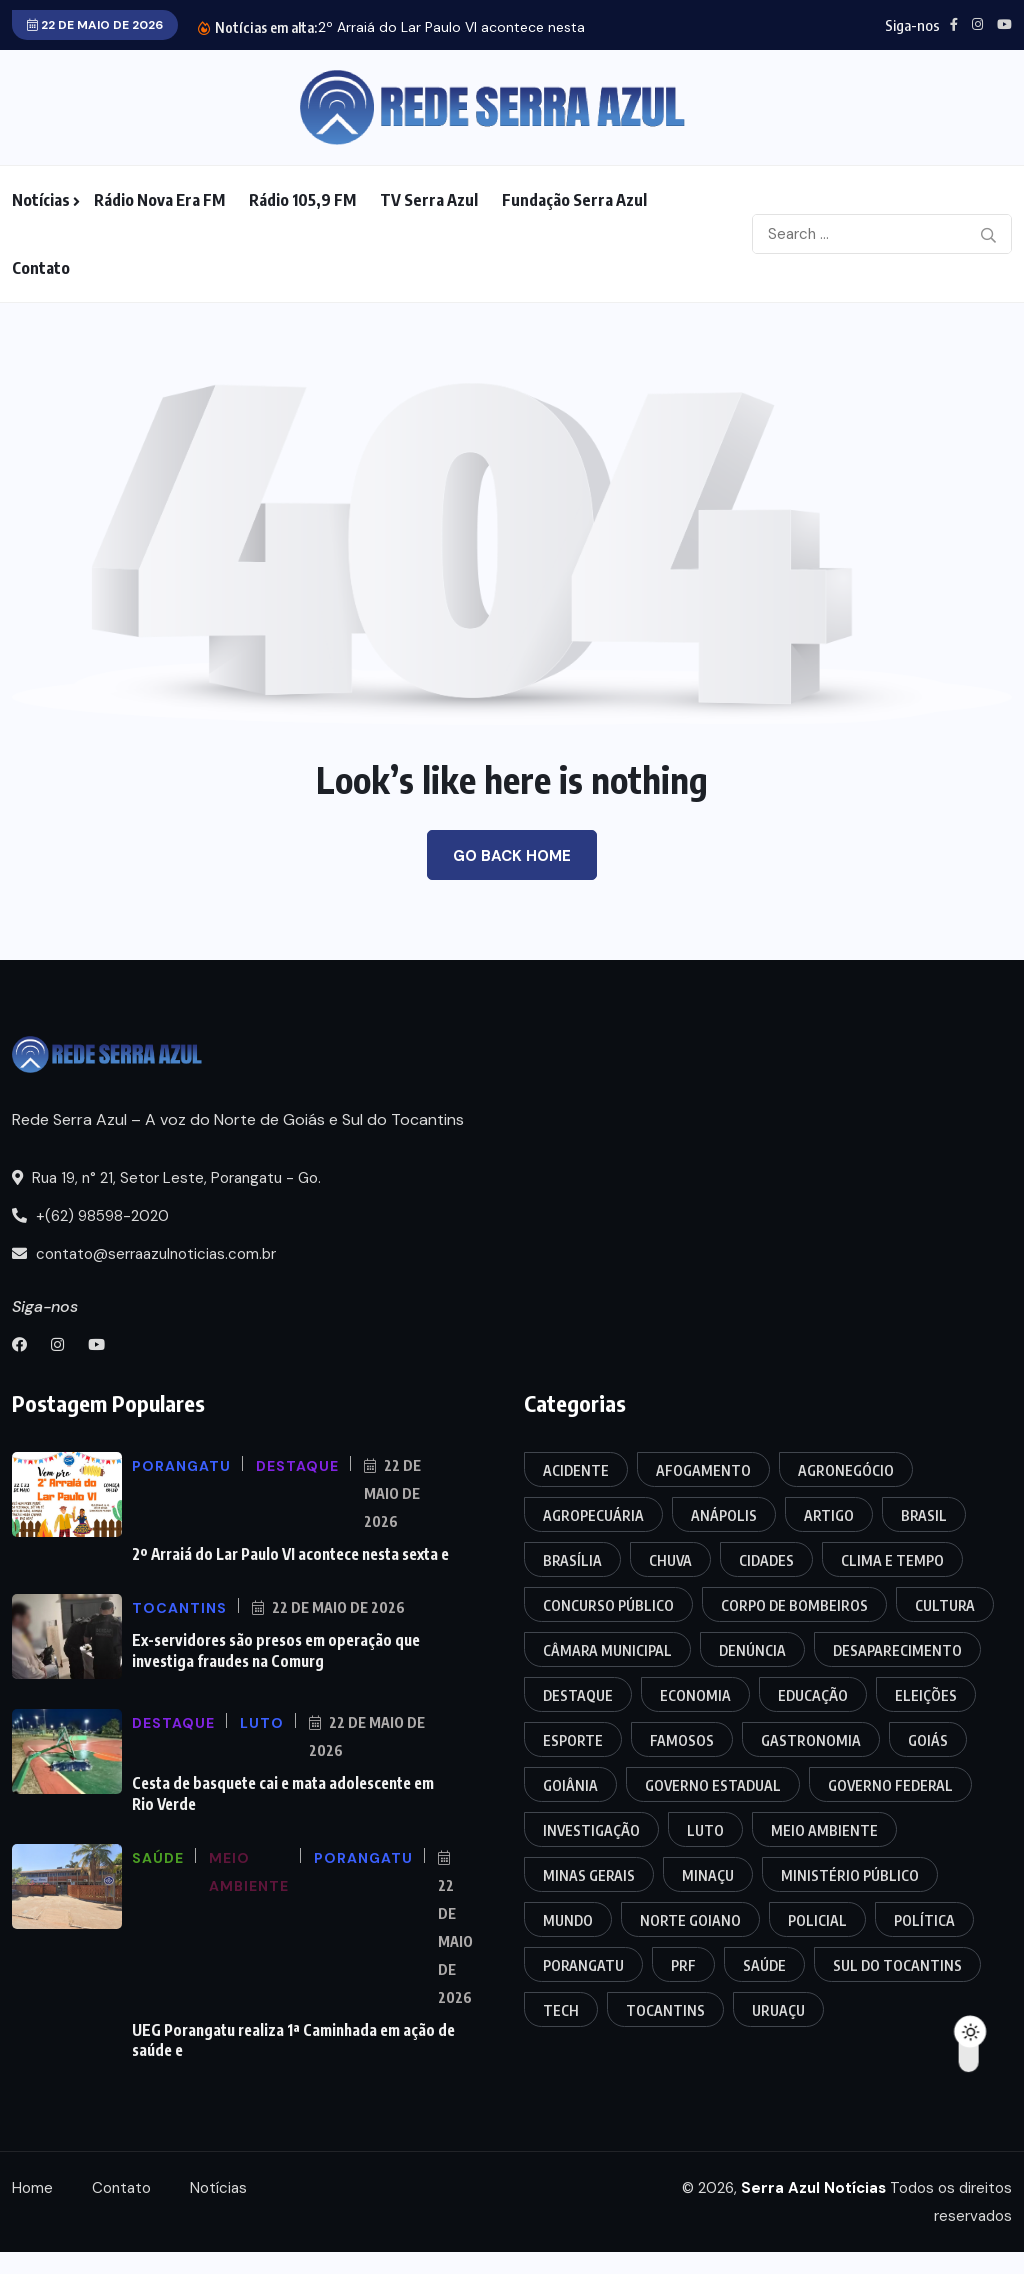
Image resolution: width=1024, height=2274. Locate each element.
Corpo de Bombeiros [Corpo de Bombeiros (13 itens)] (794, 1605)
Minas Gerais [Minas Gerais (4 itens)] (589, 1875)
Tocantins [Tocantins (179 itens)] (665, 2010)
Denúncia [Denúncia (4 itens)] (752, 1650)
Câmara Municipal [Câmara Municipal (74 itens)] (607, 1650)
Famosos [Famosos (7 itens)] (682, 1740)
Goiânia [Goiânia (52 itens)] (570, 1785)
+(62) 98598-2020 (90, 1216)
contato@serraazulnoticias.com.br (144, 1254)
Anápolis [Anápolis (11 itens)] (724, 1515)
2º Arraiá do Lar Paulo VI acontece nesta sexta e (290, 1554)
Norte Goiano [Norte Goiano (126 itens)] (690, 1920)
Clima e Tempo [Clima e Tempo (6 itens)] (892, 1560)
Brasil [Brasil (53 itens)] (924, 1515)
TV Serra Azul (429, 200)
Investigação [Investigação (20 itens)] (591, 1830)
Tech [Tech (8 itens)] (561, 2010)
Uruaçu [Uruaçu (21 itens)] (778, 2010)
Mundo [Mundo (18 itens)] (568, 1920)
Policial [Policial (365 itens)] (817, 1920)
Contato (41, 268)
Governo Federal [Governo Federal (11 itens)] (890, 1785)
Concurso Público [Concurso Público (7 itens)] (608, 1605)
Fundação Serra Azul (574, 200)
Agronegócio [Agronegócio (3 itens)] (846, 1470)
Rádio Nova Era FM (159, 200)
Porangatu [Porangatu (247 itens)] (583, 1965)
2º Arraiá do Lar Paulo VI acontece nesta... (456, 27)
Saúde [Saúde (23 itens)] (764, 1965)
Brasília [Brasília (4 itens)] (572, 1560)
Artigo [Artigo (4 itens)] (829, 1515)
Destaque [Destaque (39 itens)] (578, 1695)
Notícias (41, 200)
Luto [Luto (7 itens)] (705, 1830)
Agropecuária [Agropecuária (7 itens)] (593, 1515)
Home (32, 2186)
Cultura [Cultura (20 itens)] (945, 1605)
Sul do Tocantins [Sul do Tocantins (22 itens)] (897, 1965)
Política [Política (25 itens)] (924, 1920)
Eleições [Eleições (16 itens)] (926, 1695)
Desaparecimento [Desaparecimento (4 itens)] (897, 1650)
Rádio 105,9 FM (302, 200)
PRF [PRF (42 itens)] (683, 1965)
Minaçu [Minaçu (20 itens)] (708, 1875)
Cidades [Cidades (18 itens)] (766, 1560)
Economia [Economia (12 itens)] (695, 1695)
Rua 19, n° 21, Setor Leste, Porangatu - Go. (166, 1178)
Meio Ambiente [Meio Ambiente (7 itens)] (824, 1830)
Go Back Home (512, 856)
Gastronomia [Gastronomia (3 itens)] (811, 1740)
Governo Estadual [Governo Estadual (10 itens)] (713, 1785)
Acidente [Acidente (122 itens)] (576, 1470)
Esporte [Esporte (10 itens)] (573, 1740)
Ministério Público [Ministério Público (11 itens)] (850, 1875)
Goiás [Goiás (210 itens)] (928, 1740)
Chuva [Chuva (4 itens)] (670, 1560)
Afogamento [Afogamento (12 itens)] (703, 1470)
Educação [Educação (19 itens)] (813, 1695)
